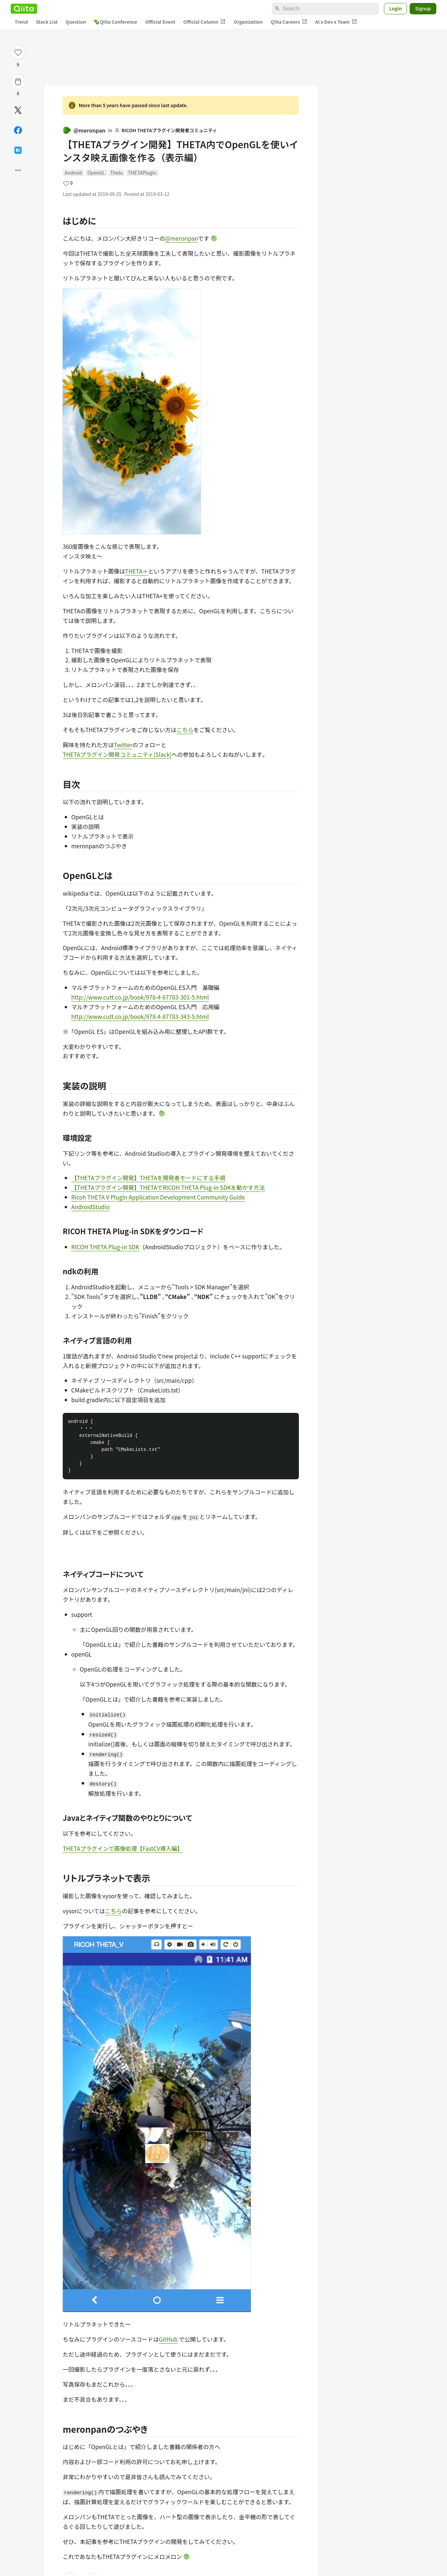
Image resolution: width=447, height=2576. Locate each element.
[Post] (18, 110)
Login (395, 8)
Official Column (204, 21)
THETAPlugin (142, 172)
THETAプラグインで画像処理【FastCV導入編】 (123, 1848)
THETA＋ (136, 571)
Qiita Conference (115, 21)
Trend (21, 21)
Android (73, 172)
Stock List (46, 21)
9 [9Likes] (18, 64)
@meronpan (84, 130)
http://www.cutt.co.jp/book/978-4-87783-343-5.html (140, 1016)
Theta (116, 172)
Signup (423, 8)
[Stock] (18, 81)
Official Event (160, 21)
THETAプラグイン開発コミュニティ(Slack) (117, 754)
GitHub (168, 2339)
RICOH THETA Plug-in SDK (105, 1247)
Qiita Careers (289, 21)
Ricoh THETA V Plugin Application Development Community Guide (158, 1197)
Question (76, 21)
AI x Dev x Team (336, 21)
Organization (248, 21)
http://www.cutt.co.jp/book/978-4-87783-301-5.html (140, 997)
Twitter (123, 744)
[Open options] (18, 170)
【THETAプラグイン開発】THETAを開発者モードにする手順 (148, 1177)
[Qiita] (24, 9)
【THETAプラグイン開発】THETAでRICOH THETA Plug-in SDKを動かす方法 (168, 1187)
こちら (184, 729)
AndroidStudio (90, 1207)
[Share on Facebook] (18, 130)
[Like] (18, 52)
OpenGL (96, 172)
